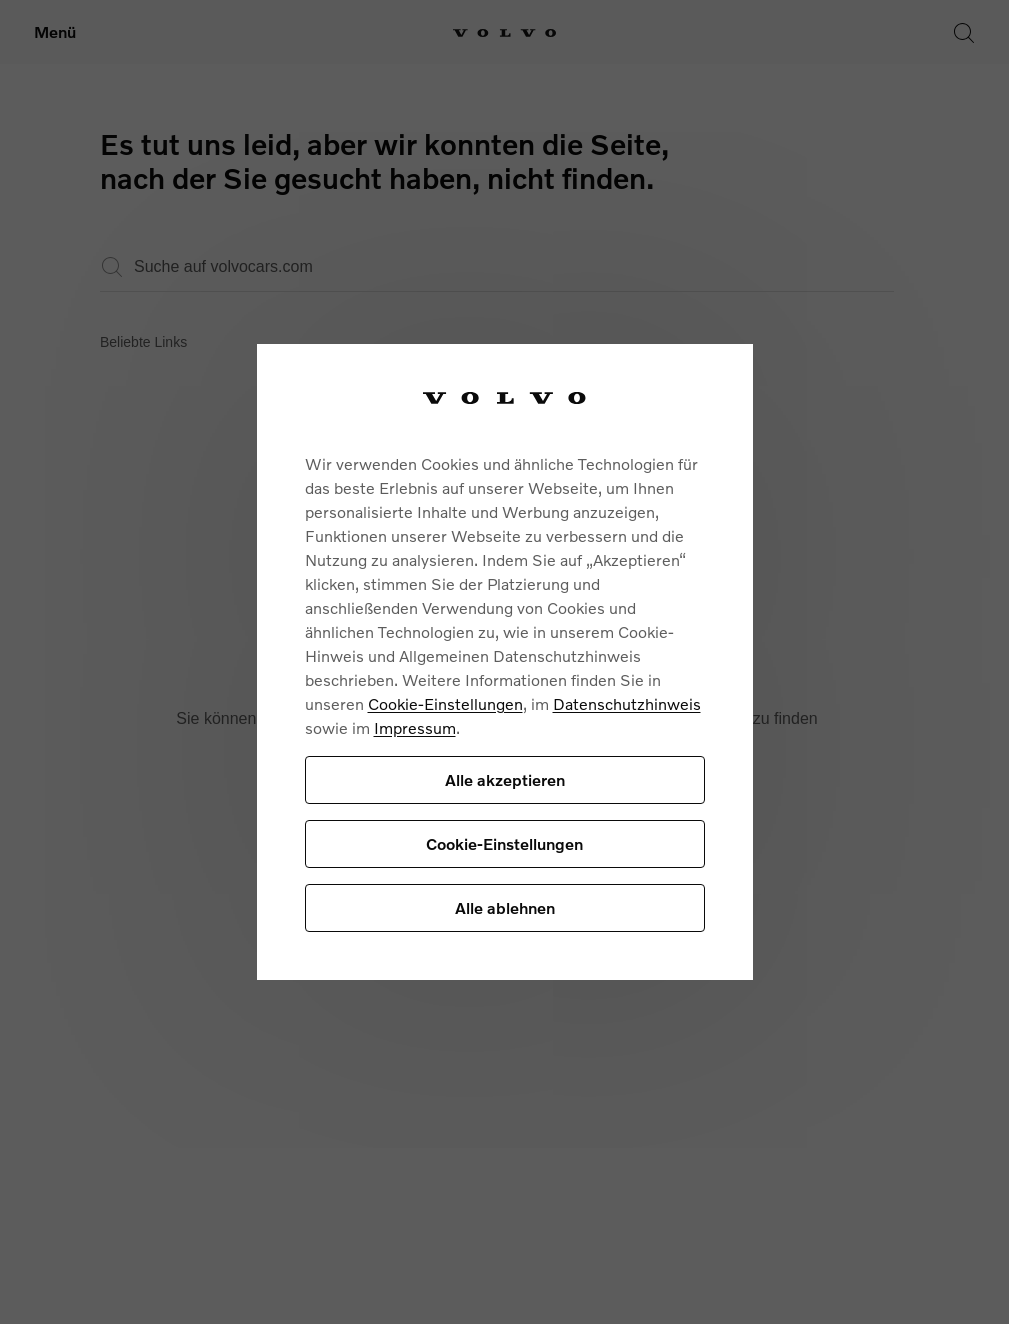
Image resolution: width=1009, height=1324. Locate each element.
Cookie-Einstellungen (445, 703)
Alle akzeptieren (505, 779)
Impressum (415, 727)
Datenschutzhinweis (627, 703)
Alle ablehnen (505, 907)
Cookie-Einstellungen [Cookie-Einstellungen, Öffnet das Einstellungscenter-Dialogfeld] (504, 843)
